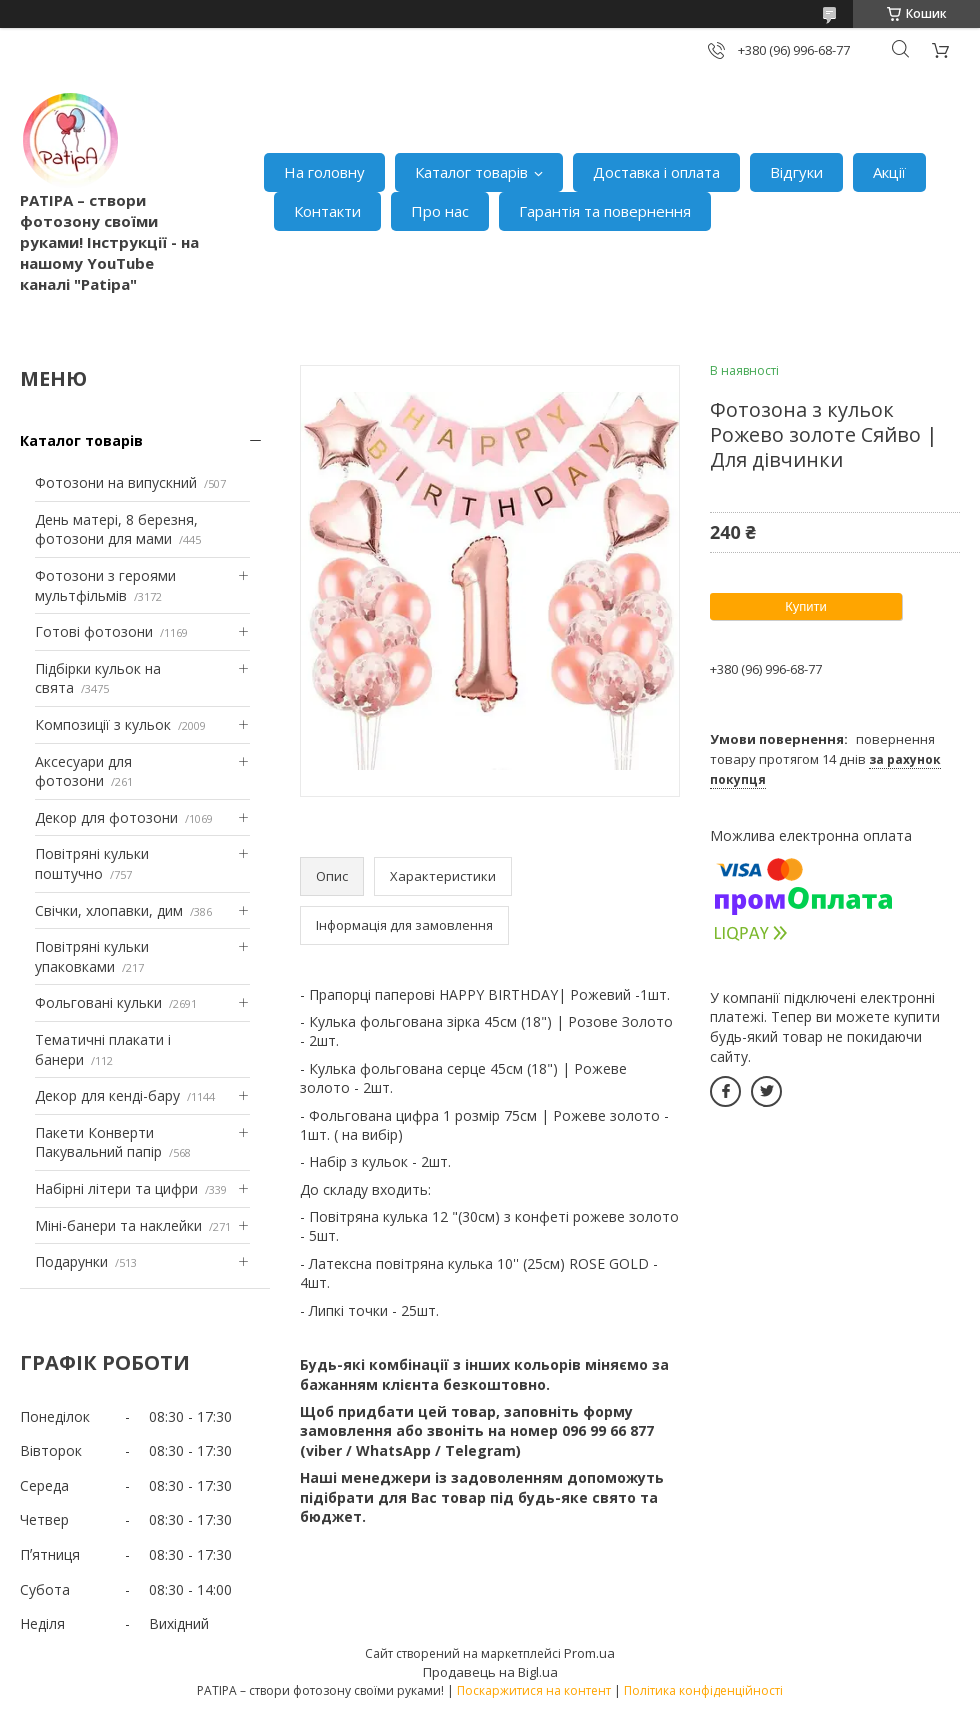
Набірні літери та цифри (116, 1188)
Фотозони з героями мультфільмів (105, 585)
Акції (889, 172)
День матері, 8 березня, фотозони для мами (116, 529)
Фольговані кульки (98, 1002)
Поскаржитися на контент (534, 1690)
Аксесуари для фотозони (83, 771)
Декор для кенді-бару (107, 1095)
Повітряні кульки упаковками (92, 956)
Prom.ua (589, 1653)
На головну (324, 172)
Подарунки (71, 1261)
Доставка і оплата (656, 172)
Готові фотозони (94, 631)
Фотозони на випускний (116, 482)
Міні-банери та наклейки (118, 1225)
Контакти (327, 211)
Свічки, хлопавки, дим (109, 910)
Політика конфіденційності (703, 1690)
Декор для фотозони (106, 817)
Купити (806, 606)
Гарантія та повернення (605, 211)
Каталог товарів (471, 172)
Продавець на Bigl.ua (490, 1672)
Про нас (440, 211)
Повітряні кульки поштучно (92, 863)
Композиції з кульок (103, 724)
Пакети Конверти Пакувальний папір (98, 1142)
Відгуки (796, 172)
